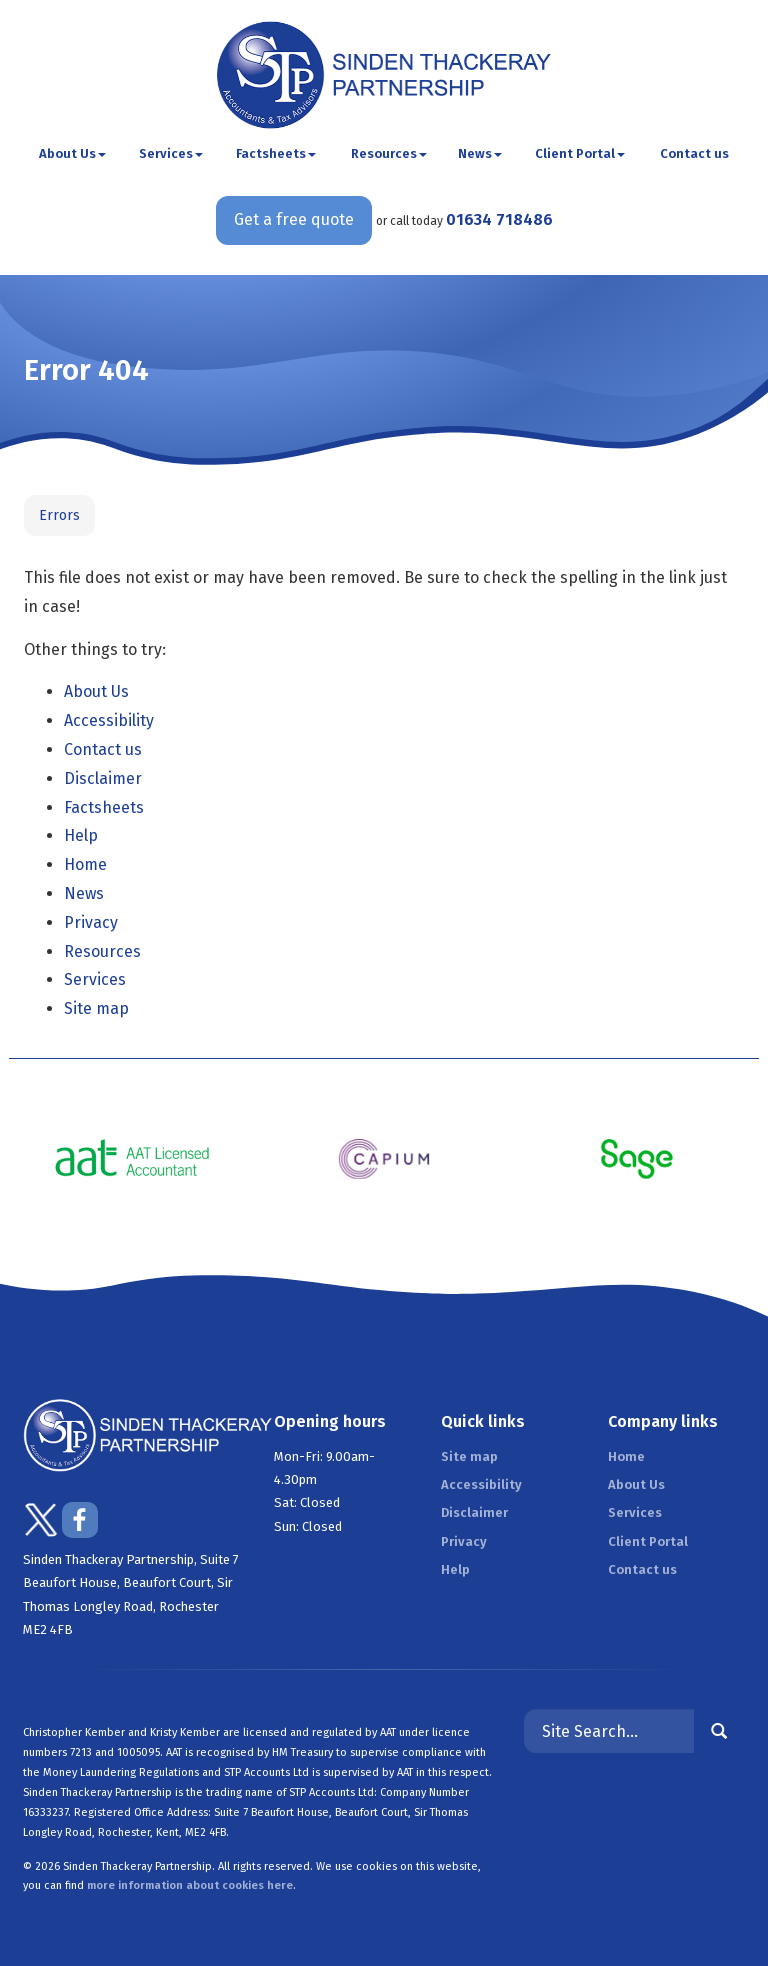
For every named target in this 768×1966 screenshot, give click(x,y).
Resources (389, 153)
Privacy (91, 922)
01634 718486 (499, 219)
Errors (59, 515)
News (480, 153)
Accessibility (109, 720)
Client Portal (580, 153)
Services (171, 153)
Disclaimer (103, 778)
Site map (96, 1008)
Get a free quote (294, 219)
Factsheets (276, 153)
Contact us (694, 153)
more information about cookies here (190, 1885)
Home (85, 864)
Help (81, 835)
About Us (72, 153)
